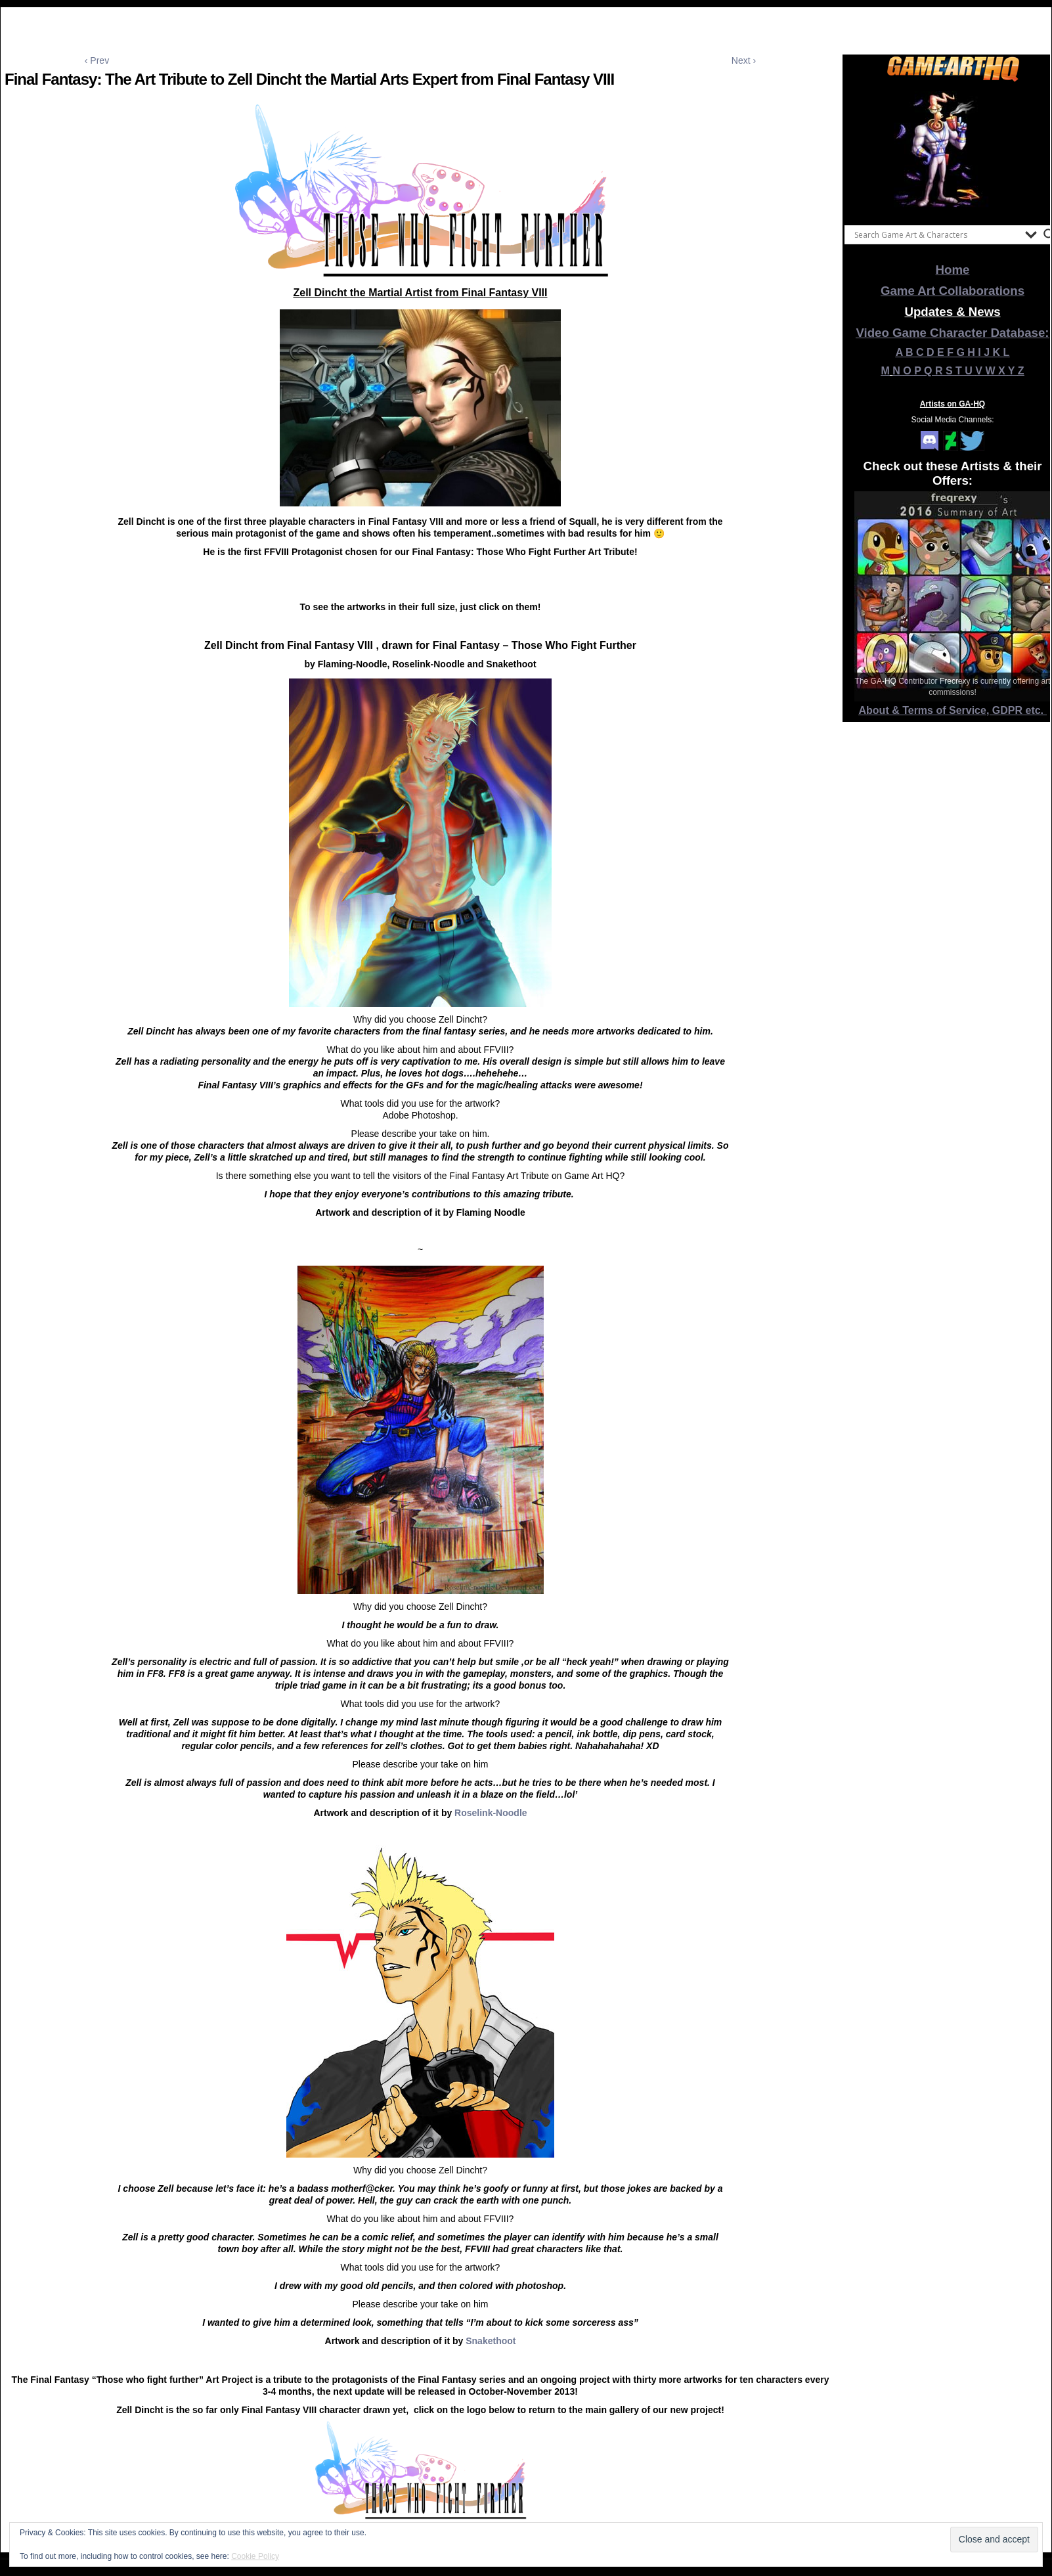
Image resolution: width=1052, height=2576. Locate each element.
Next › (744, 60)
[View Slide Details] (953, 150)
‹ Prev (97, 60)
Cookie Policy (255, 2556)
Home (953, 270)
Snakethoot (490, 2341)
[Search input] (936, 234)
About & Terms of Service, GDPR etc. (953, 710)
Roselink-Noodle (490, 1813)
